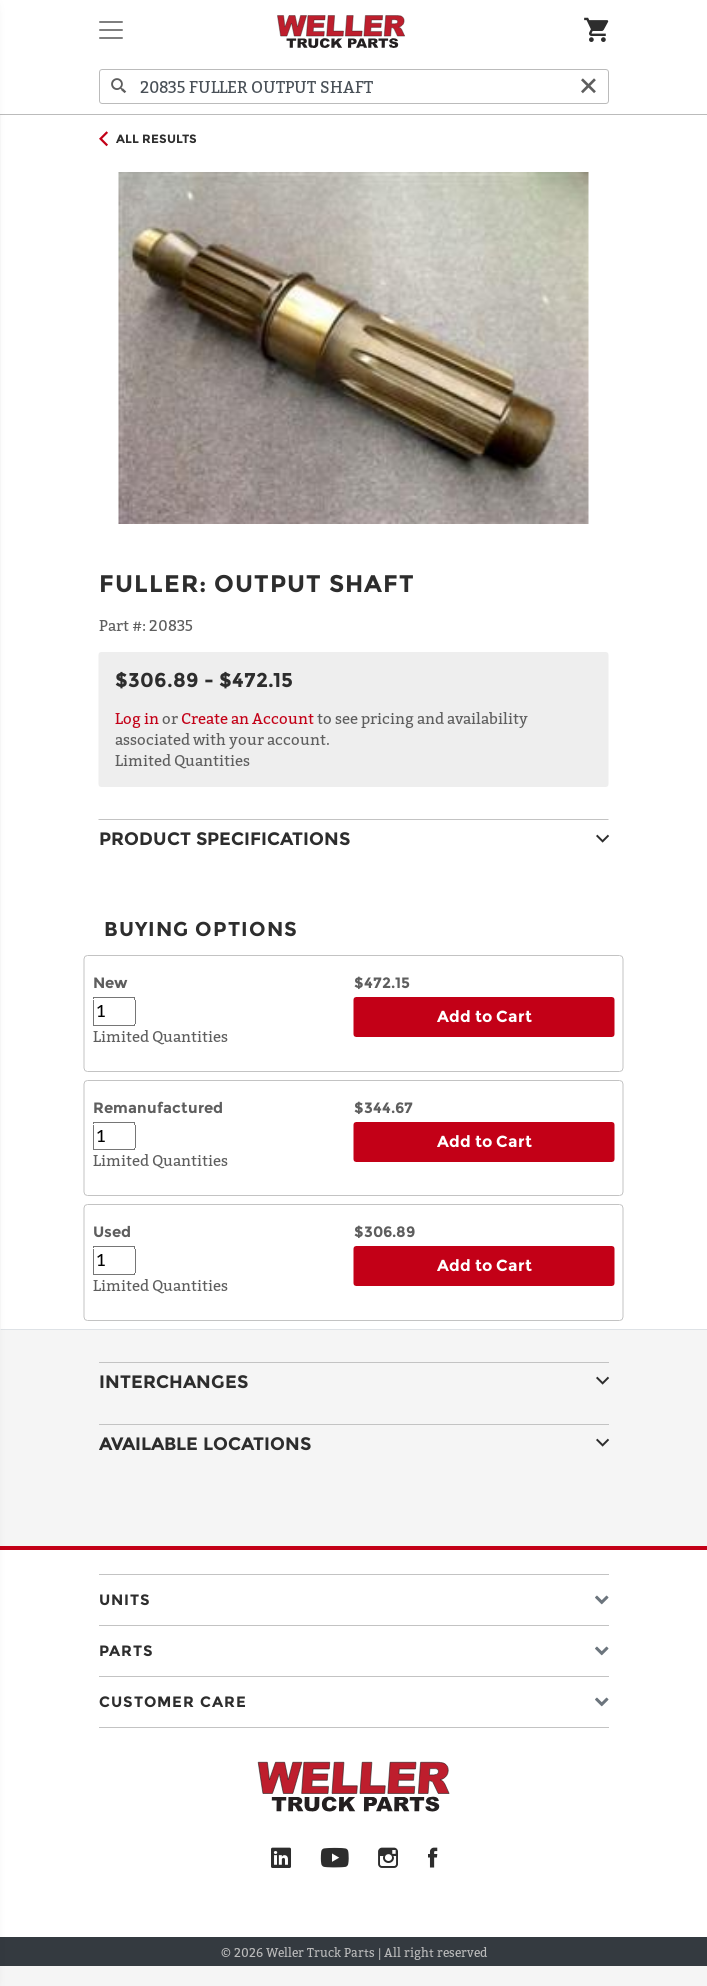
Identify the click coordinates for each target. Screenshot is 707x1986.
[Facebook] (432, 1859)
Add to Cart (484, 1016)
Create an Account (247, 718)
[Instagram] (388, 1859)
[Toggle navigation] (111, 30)
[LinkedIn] (281, 1859)
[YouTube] (334, 1859)
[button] (354, 1595)
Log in (137, 718)
